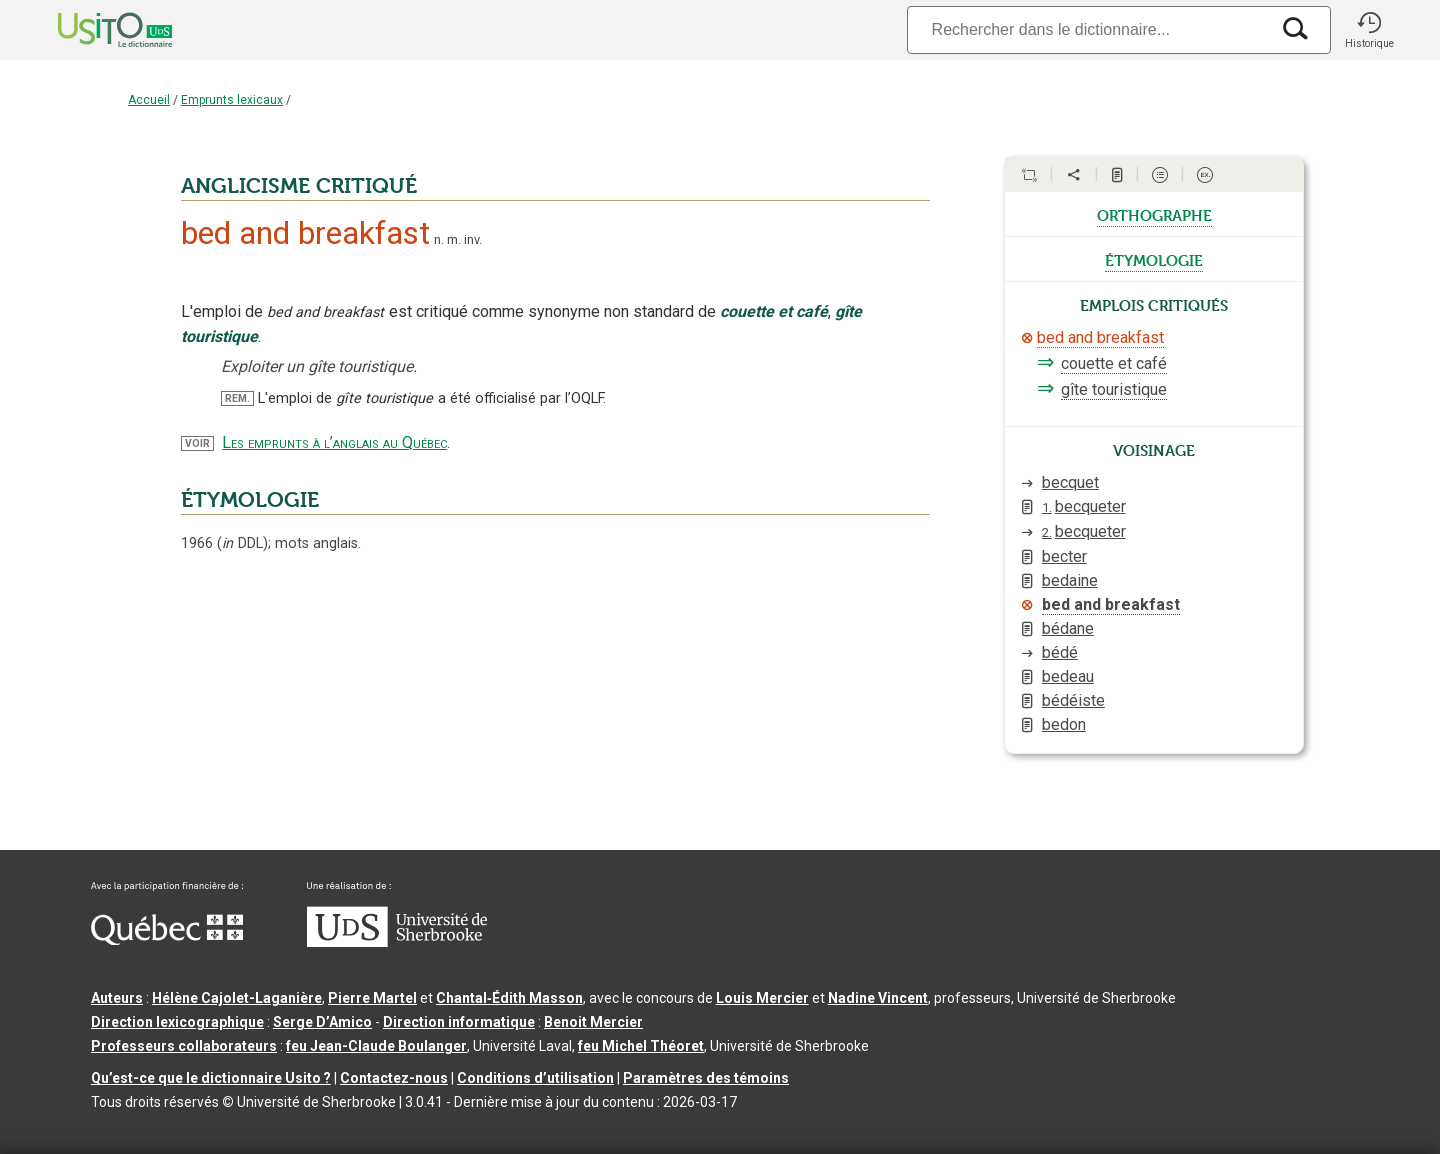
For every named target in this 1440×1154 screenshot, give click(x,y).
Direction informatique (459, 1022)
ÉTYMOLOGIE (250, 500)
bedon (1064, 724)
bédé (1060, 652)
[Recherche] (1088, 29)
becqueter (1084, 506)
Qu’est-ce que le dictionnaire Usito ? (211, 1078)
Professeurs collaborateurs (184, 1046)
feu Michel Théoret (641, 1046)
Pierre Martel (372, 998)
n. (439, 239)
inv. (473, 239)
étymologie (1154, 259)
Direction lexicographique (177, 1022)
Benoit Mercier (593, 1022)
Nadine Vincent (878, 998)
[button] (1369, 30)
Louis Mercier (762, 998)
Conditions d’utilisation (535, 1078)
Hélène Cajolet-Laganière (237, 998)
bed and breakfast (1100, 337)
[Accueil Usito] (93, 30)
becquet (1070, 482)
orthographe (1154, 214)
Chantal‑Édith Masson (509, 998)
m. (454, 239)
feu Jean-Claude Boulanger (376, 1046)
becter (1064, 556)
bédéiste (1073, 700)
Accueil (149, 100)
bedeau (1068, 676)
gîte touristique (1114, 389)
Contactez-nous (394, 1078)
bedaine (1070, 580)
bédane (1068, 628)
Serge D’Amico (322, 1022)
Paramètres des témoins (706, 1078)
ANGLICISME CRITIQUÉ (299, 186)
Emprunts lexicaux (232, 100)
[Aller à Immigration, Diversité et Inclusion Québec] (167, 940)
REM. (237, 398)
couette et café (1114, 363)
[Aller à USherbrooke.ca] (397, 942)
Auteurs (117, 998)
